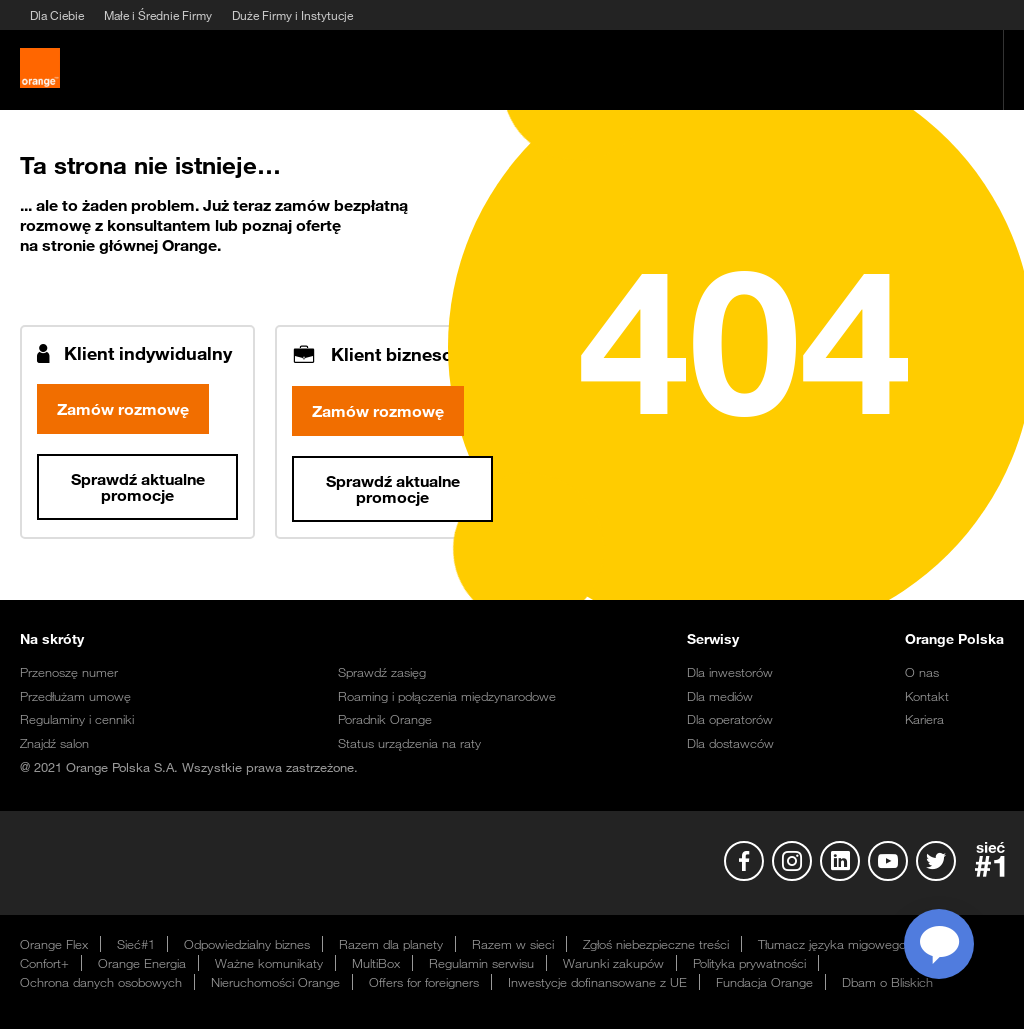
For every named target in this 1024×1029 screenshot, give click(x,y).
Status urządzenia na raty (409, 743)
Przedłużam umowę (75, 696)
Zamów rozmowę (123, 409)
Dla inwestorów (730, 672)
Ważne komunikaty (269, 963)
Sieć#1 (136, 944)
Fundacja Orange (764, 982)
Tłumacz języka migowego (832, 944)
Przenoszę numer (69, 672)
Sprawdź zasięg (382, 672)
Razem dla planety (391, 944)
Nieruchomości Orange (275, 982)
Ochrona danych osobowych (101, 982)
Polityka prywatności (749, 963)
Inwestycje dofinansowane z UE (597, 982)
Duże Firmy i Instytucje (292, 15)
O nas (922, 672)
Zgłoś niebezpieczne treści (656, 944)
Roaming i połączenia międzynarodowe (447, 696)
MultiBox (376, 963)
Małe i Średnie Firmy (158, 15)
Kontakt (927, 696)
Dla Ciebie (57, 15)
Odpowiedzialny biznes (247, 944)
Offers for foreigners (424, 982)
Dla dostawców (730, 743)
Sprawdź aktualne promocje (137, 487)
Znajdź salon (54, 743)
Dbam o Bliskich (887, 982)
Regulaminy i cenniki (77, 719)
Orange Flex (54, 944)
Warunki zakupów (613, 963)
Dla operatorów (730, 719)
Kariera (924, 719)
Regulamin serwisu (481, 963)
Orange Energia (142, 963)
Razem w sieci (513, 944)
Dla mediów (720, 696)
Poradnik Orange (385, 719)
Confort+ (44, 963)
